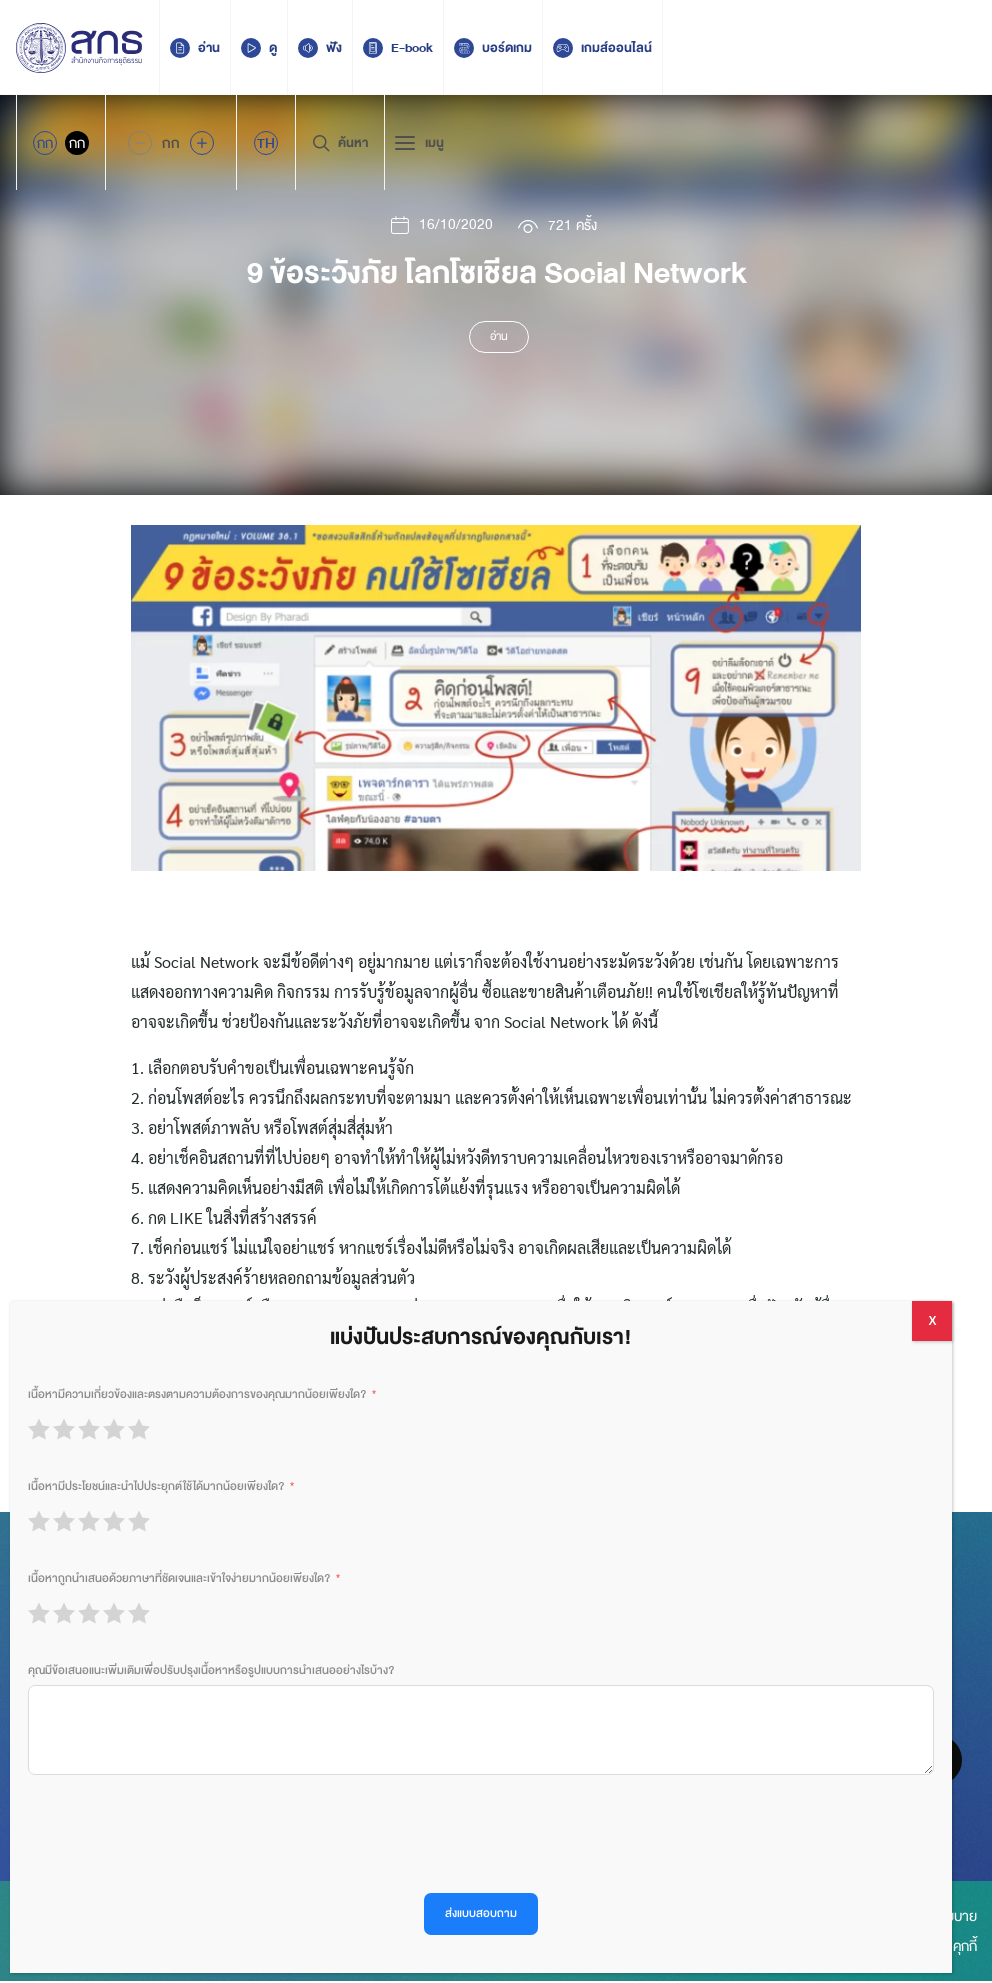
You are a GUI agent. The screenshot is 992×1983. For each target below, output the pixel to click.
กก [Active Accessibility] (45, 143)
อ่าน (499, 338)
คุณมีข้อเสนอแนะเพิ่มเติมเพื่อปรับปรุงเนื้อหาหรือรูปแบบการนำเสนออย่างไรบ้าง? (211, 1670)
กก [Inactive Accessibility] (77, 143)
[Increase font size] (202, 143)
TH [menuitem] (266, 143)
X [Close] (932, 1321)
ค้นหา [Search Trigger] (340, 143)
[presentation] (180, 1834)
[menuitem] (266, 143)
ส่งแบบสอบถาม (481, 1913)
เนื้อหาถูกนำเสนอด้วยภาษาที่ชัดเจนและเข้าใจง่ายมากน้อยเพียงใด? (179, 1578)
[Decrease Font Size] (140, 143)
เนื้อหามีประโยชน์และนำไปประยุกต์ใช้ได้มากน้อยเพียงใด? (156, 1486)
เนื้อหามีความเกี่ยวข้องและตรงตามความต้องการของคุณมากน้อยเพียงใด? (197, 1394)
